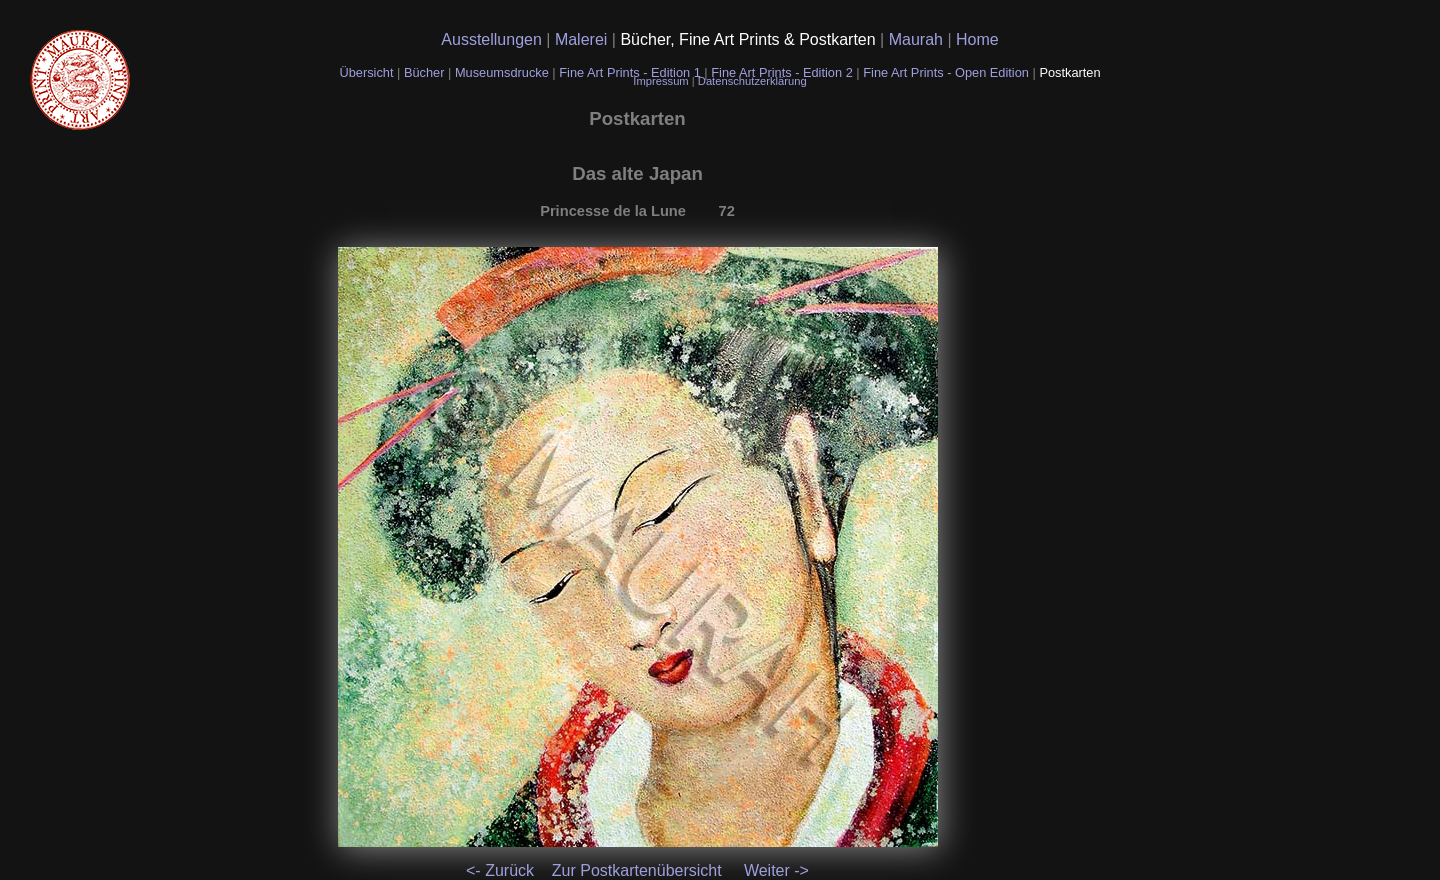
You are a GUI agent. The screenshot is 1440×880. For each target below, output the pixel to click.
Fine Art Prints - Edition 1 (630, 72)
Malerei (583, 39)
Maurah (918, 39)
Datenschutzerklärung (752, 81)
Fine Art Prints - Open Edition (947, 72)
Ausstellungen (493, 39)
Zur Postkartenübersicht (637, 870)
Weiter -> (776, 870)
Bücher (426, 72)
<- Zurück (500, 870)
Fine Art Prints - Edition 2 (782, 72)
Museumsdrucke (503, 72)
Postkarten (1069, 72)
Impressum (662, 81)
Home (977, 39)
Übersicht (368, 72)
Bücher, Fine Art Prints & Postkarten (750, 39)
